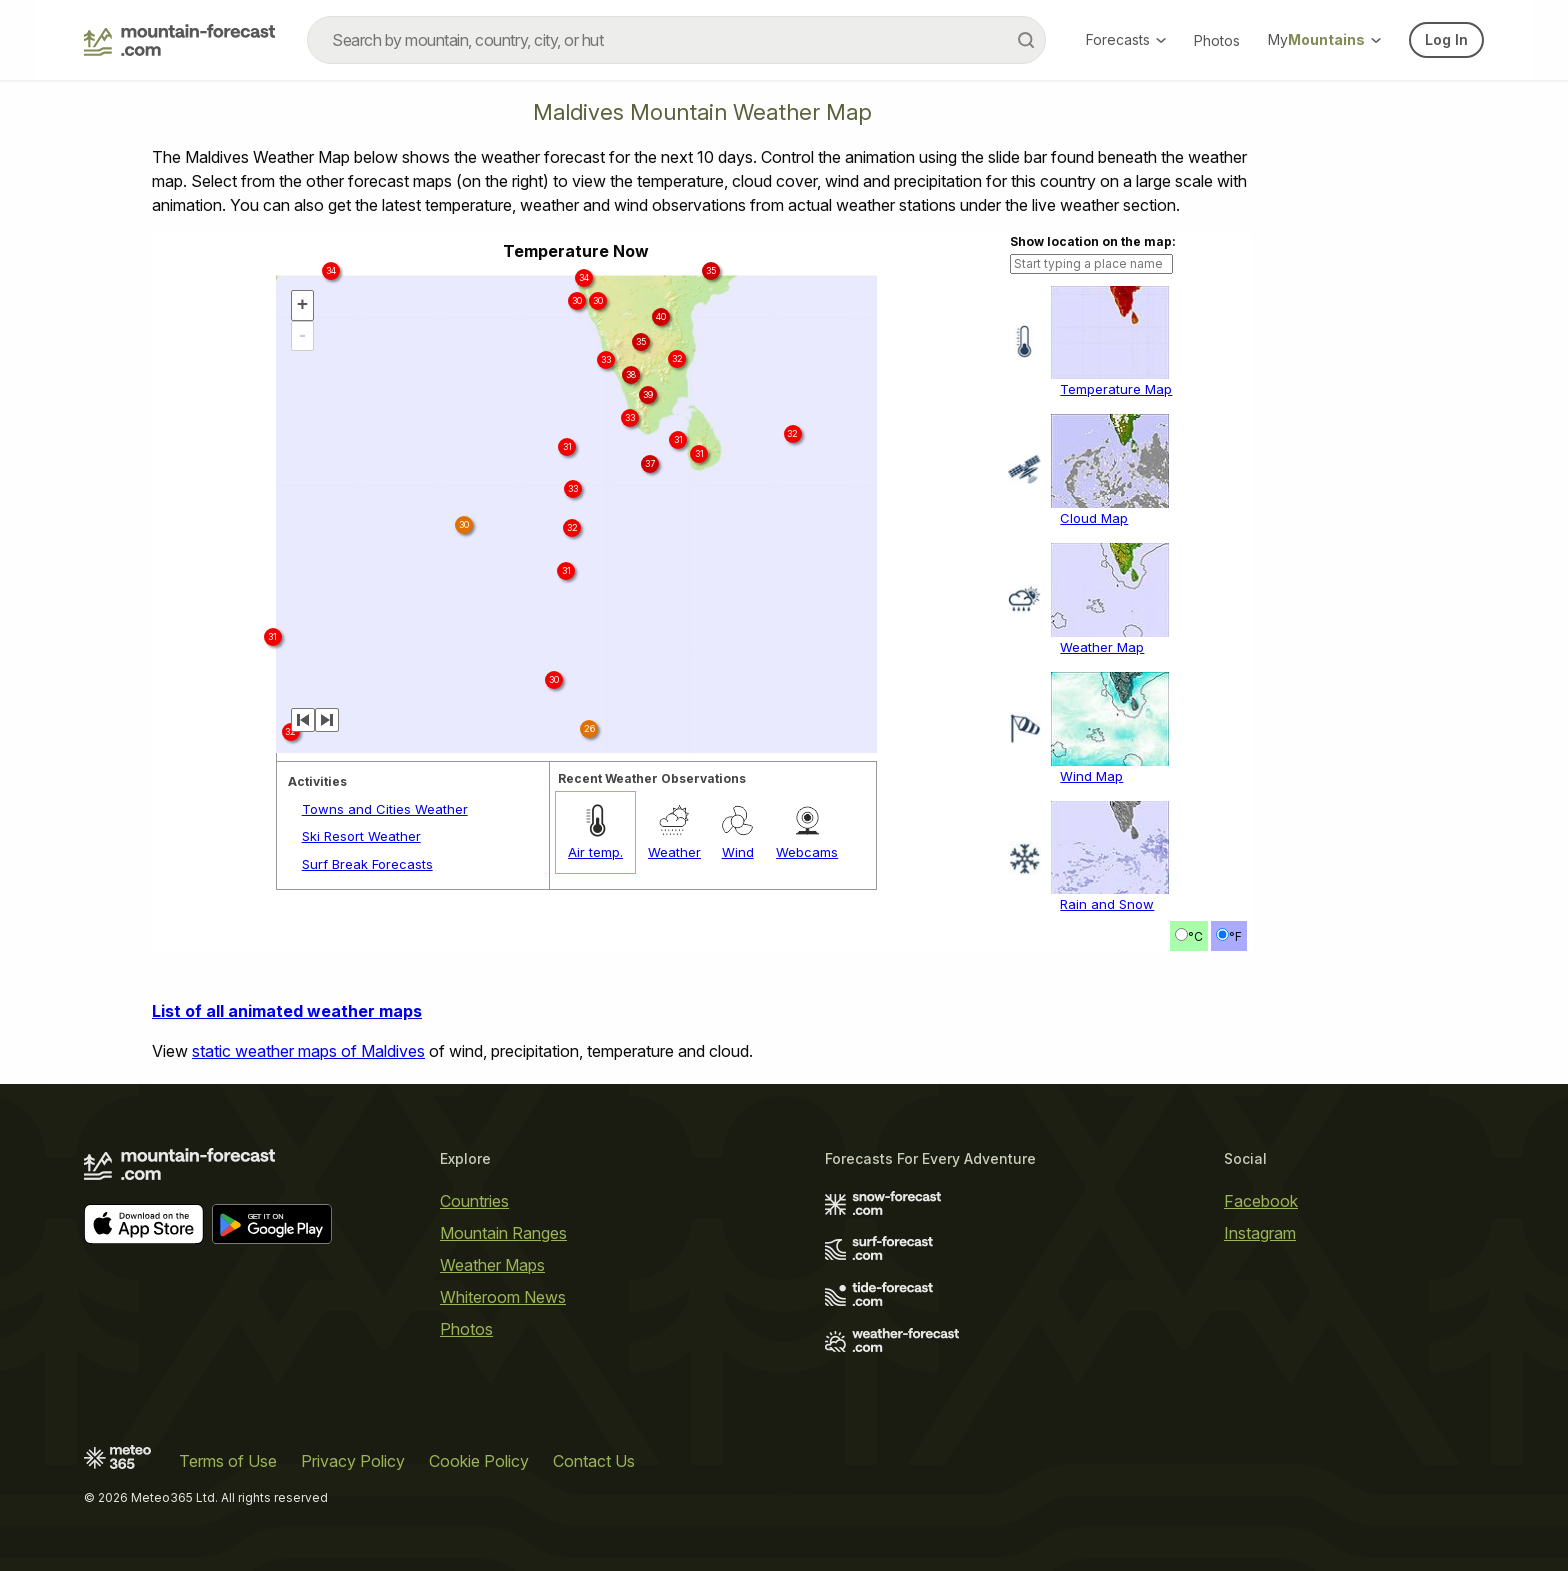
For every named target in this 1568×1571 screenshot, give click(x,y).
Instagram (1260, 1233)
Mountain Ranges (503, 1233)
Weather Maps (492, 1265)
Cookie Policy (479, 1461)
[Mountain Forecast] (179, 40)
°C (1195, 936)
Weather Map (1102, 647)
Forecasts (1126, 39)
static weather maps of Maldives (308, 1051)
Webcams (807, 852)
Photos (1217, 40)
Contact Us (594, 1461)
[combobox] (676, 40)
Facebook (1261, 1201)
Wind (738, 852)
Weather (674, 852)
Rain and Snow (1107, 904)
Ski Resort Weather (361, 836)
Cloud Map (1094, 518)
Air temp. (595, 852)
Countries (474, 1201)
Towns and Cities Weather (385, 809)
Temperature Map (1116, 389)
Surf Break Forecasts (367, 864)
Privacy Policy (353, 1461)
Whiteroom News (503, 1297)
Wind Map (1091, 776)
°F (1235, 936)
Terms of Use (228, 1461)
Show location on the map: (1093, 241)
